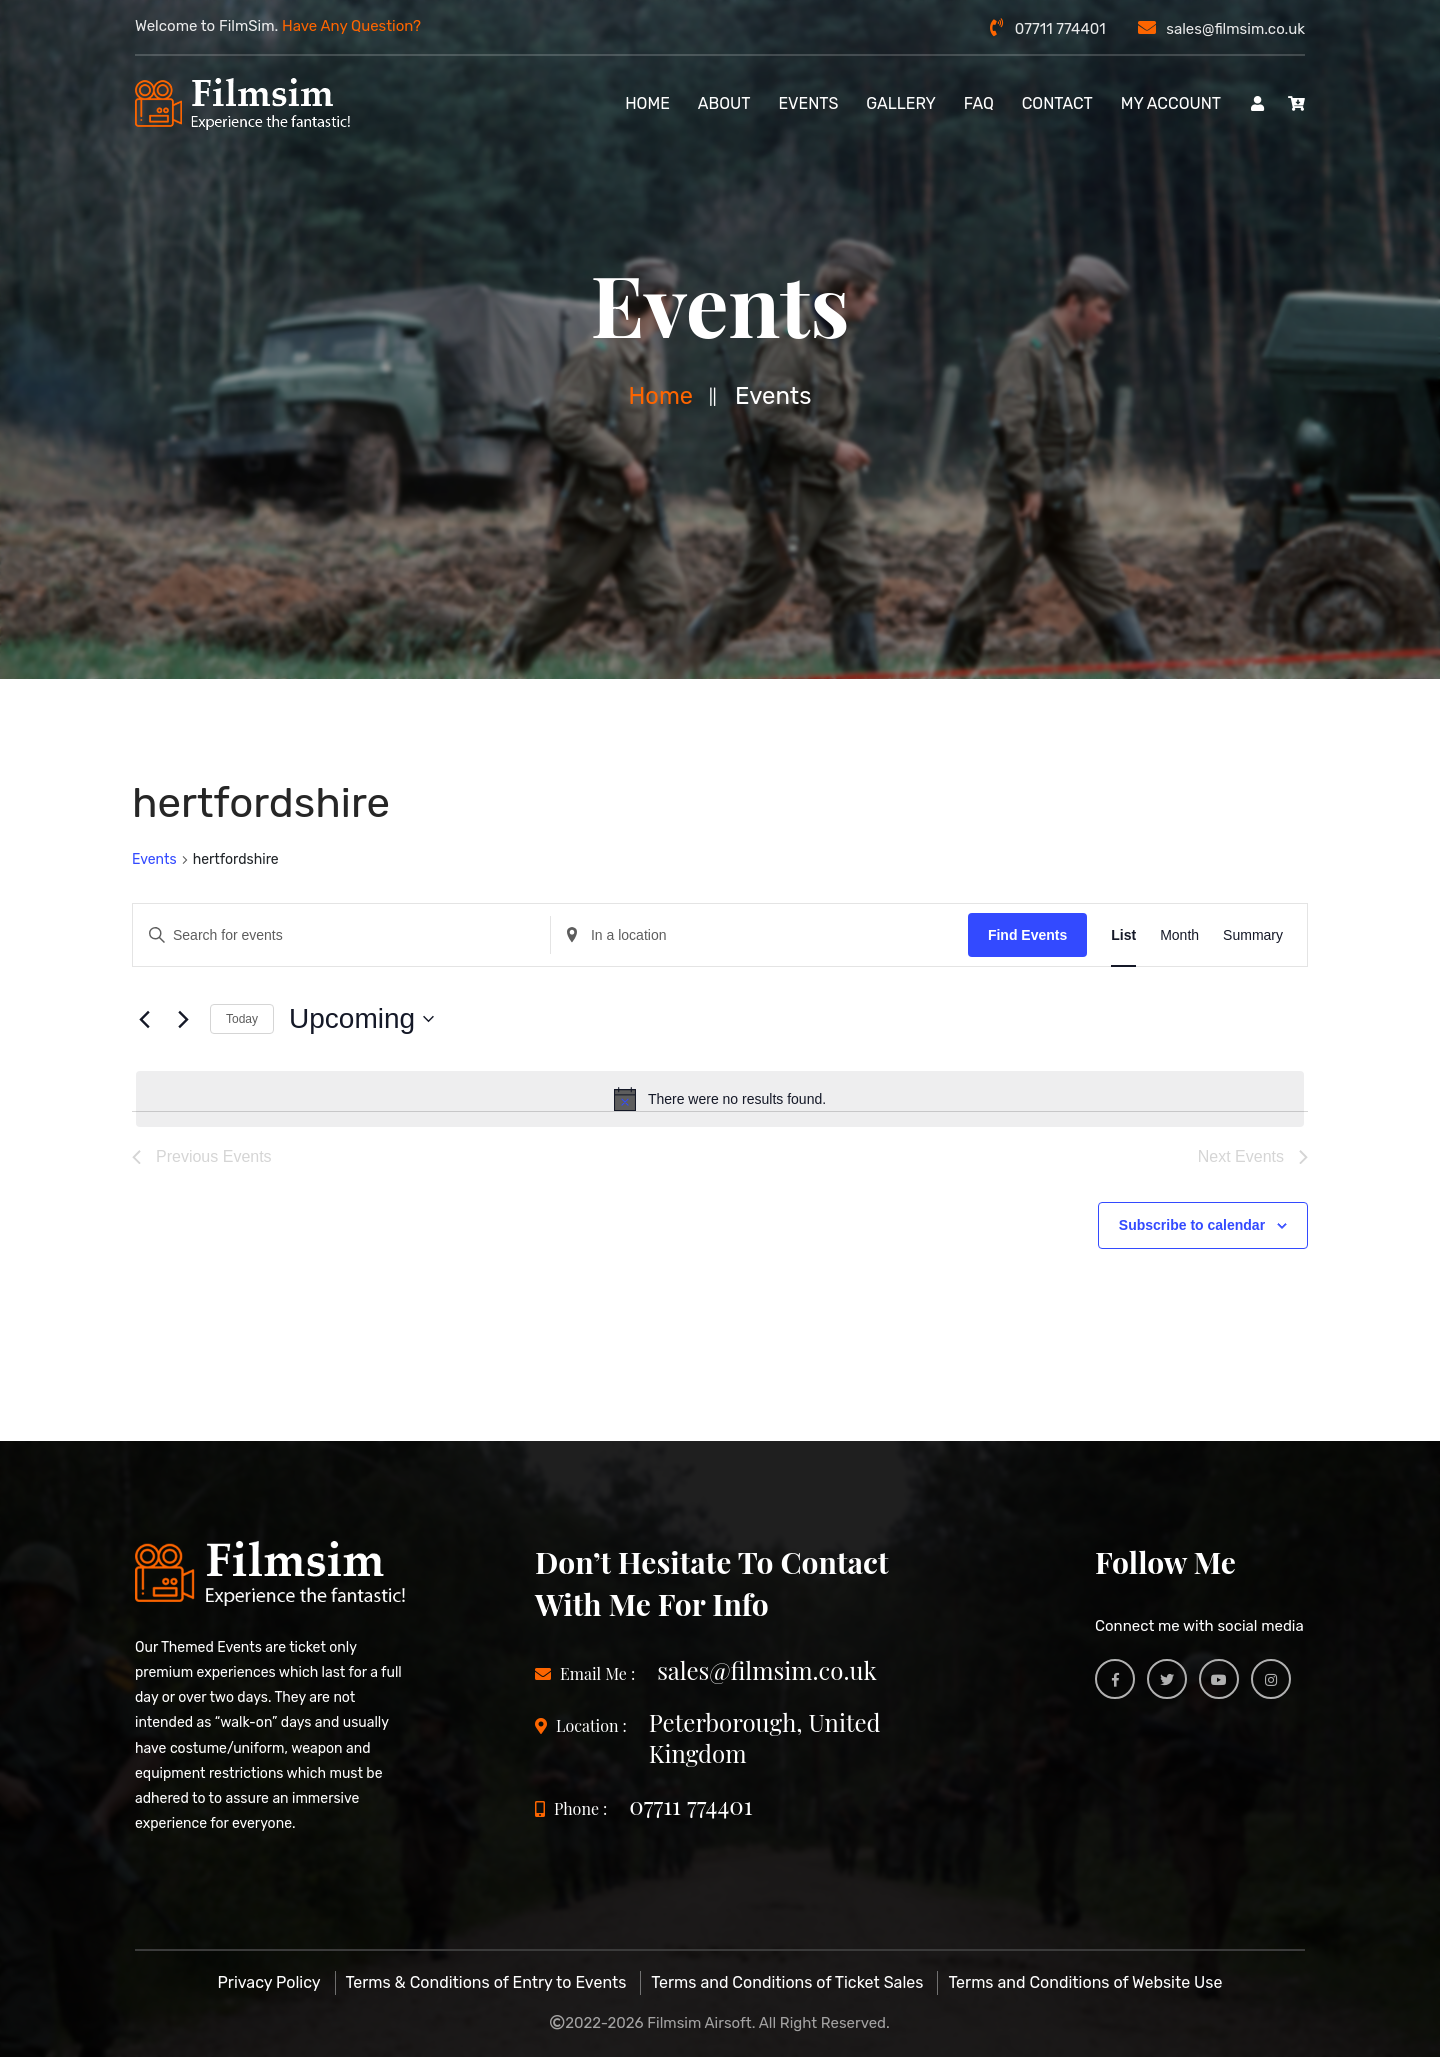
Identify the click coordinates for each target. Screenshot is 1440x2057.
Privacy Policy (269, 1982)
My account (1171, 103)
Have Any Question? (351, 26)
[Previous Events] (144, 1019)
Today (242, 1019)
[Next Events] (183, 1019)
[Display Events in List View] (1123, 934)
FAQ (979, 103)
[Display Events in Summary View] (1253, 934)
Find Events (1027, 934)
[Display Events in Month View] (1179, 934)
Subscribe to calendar (1192, 1225)
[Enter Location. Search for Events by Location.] (759, 934)
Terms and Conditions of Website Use (1085, 1982)
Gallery (901, 103)
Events (808, 103)
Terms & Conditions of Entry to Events (486, 1982)
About (724, 103)
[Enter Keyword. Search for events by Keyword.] (341, 934)
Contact (1057, 103)
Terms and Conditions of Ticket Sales (787, 1982)
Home (661, 396)
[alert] (720, 1099)
